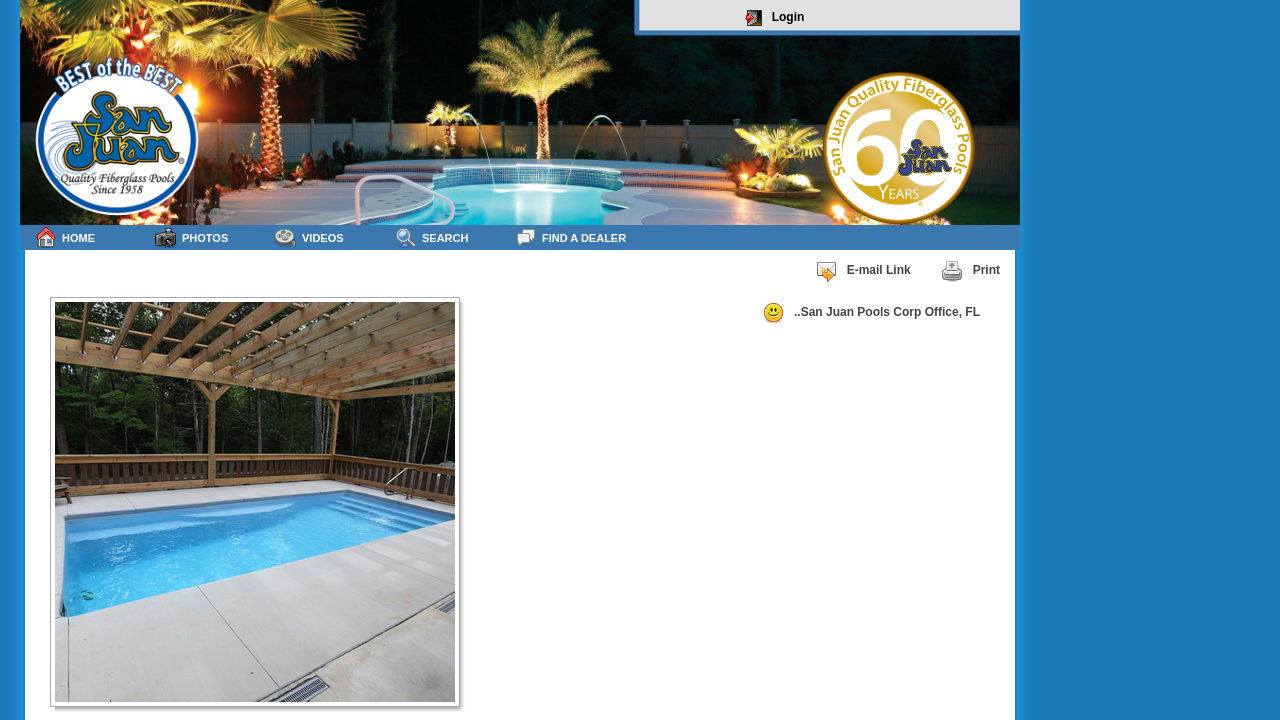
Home (65, 237)
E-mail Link (863, 271)
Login (775, 18)
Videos (309, 237)
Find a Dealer (570, 237)
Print (970, 271)
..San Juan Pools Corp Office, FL (871, 313)
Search (431, 237)
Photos (191, 237)
